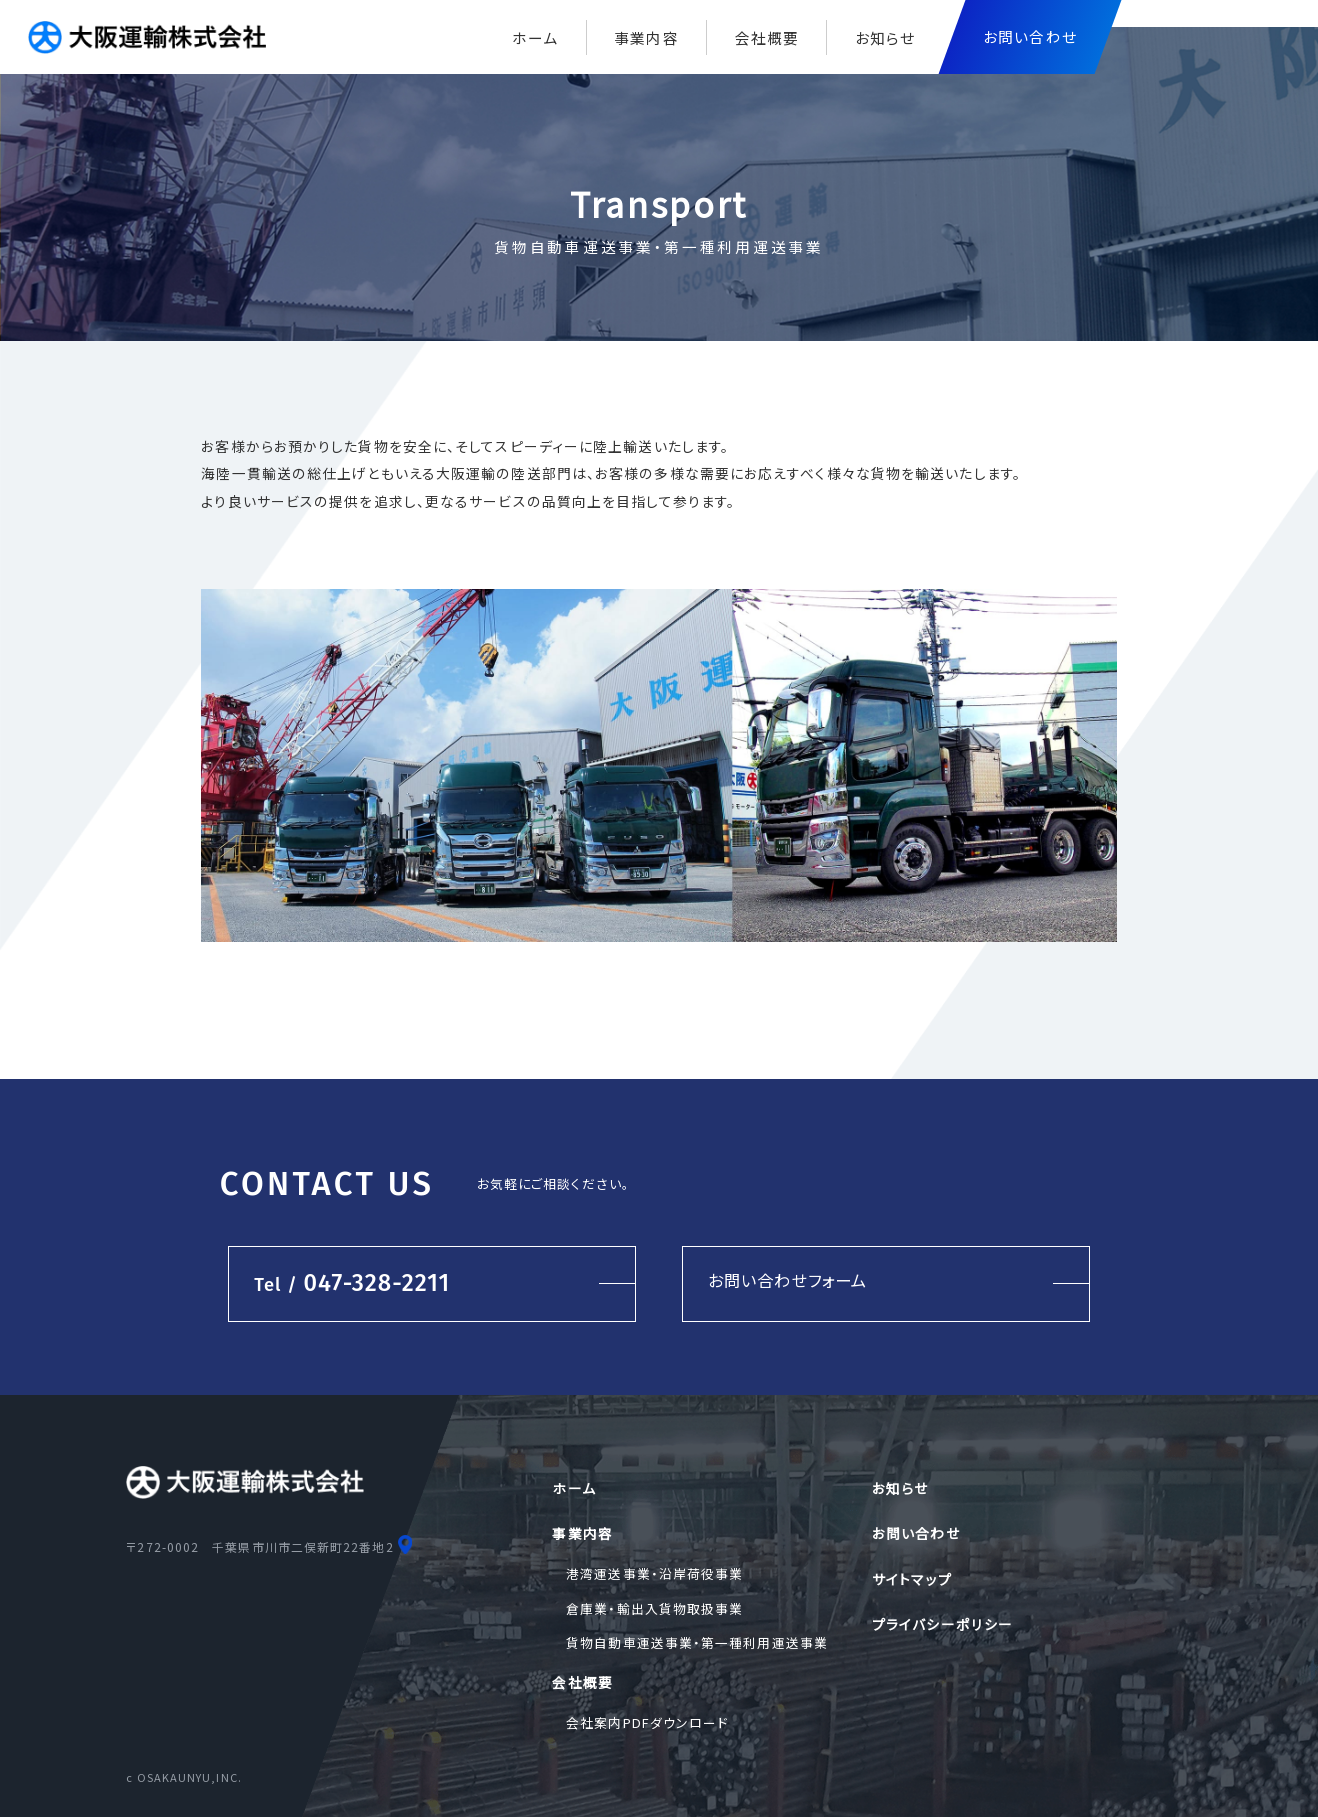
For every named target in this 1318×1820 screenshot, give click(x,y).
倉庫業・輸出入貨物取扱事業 (654, 1609)
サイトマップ (912, 1580)
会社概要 (767, 37)
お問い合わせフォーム (788, 1280)
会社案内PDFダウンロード (647, 1724)
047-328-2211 (349, 1283)
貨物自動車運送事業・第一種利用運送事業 (697, 1644)
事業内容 (646, 37)
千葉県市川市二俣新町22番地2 (302, 1547)
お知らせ (885, 37)
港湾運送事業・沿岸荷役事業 (654, 1574)
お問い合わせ (916, 1534)
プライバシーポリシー (942, 1626)
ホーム (535, 37)
